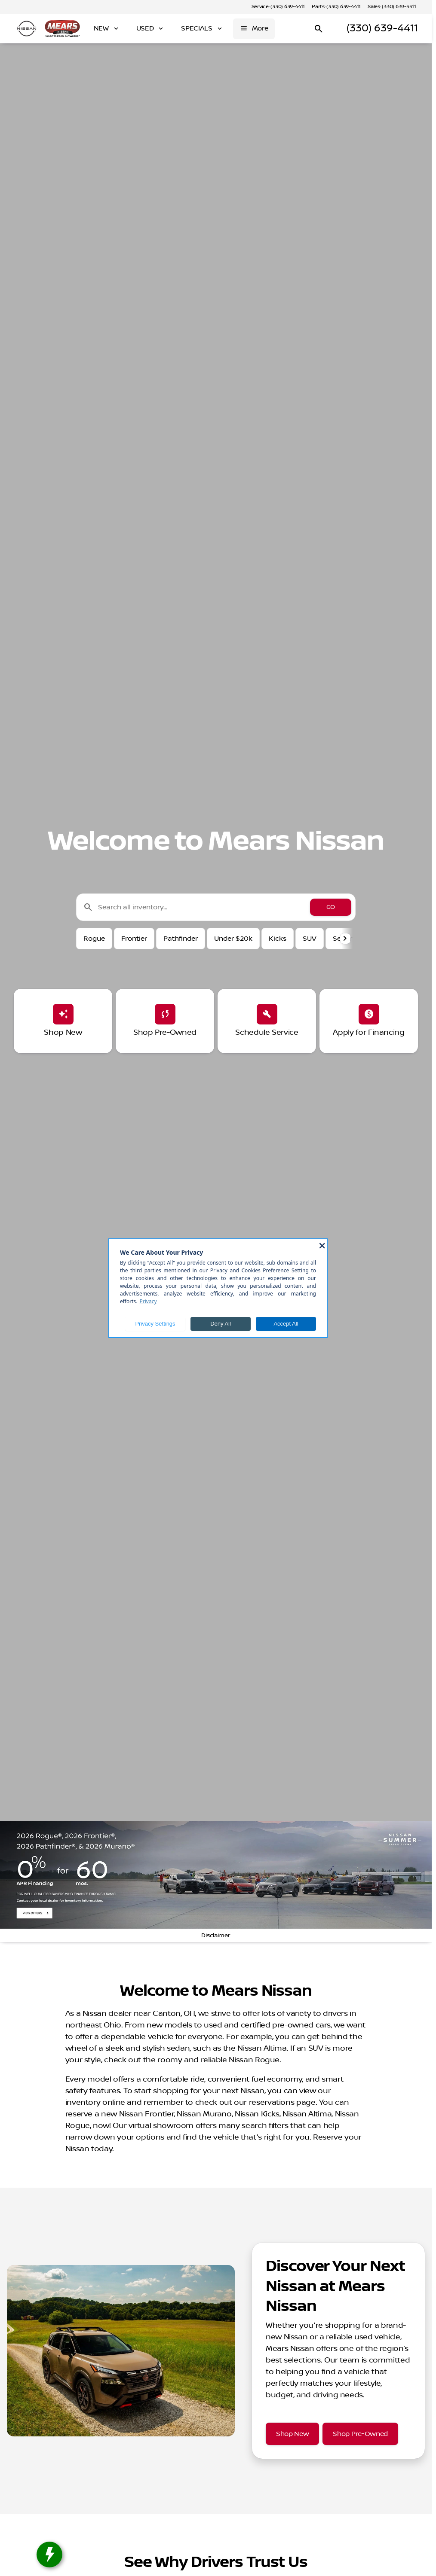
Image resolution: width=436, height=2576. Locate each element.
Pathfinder (180, 938)
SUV (309, 938)
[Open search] (318, 29)
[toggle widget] (49, 2554)
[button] (346, 938)
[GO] (330, 907)
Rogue (94, 938)
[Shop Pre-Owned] (360, 2434)
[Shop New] (292, 2434)
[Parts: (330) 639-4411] (336, 7)
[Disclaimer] (216, 1935)
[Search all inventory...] (216, 907)
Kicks (277, 938)
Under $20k (233, 938)
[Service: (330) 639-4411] (278, 7)
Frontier (134, 938)
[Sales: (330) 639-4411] (392, 7)
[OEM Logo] (27, 28)
